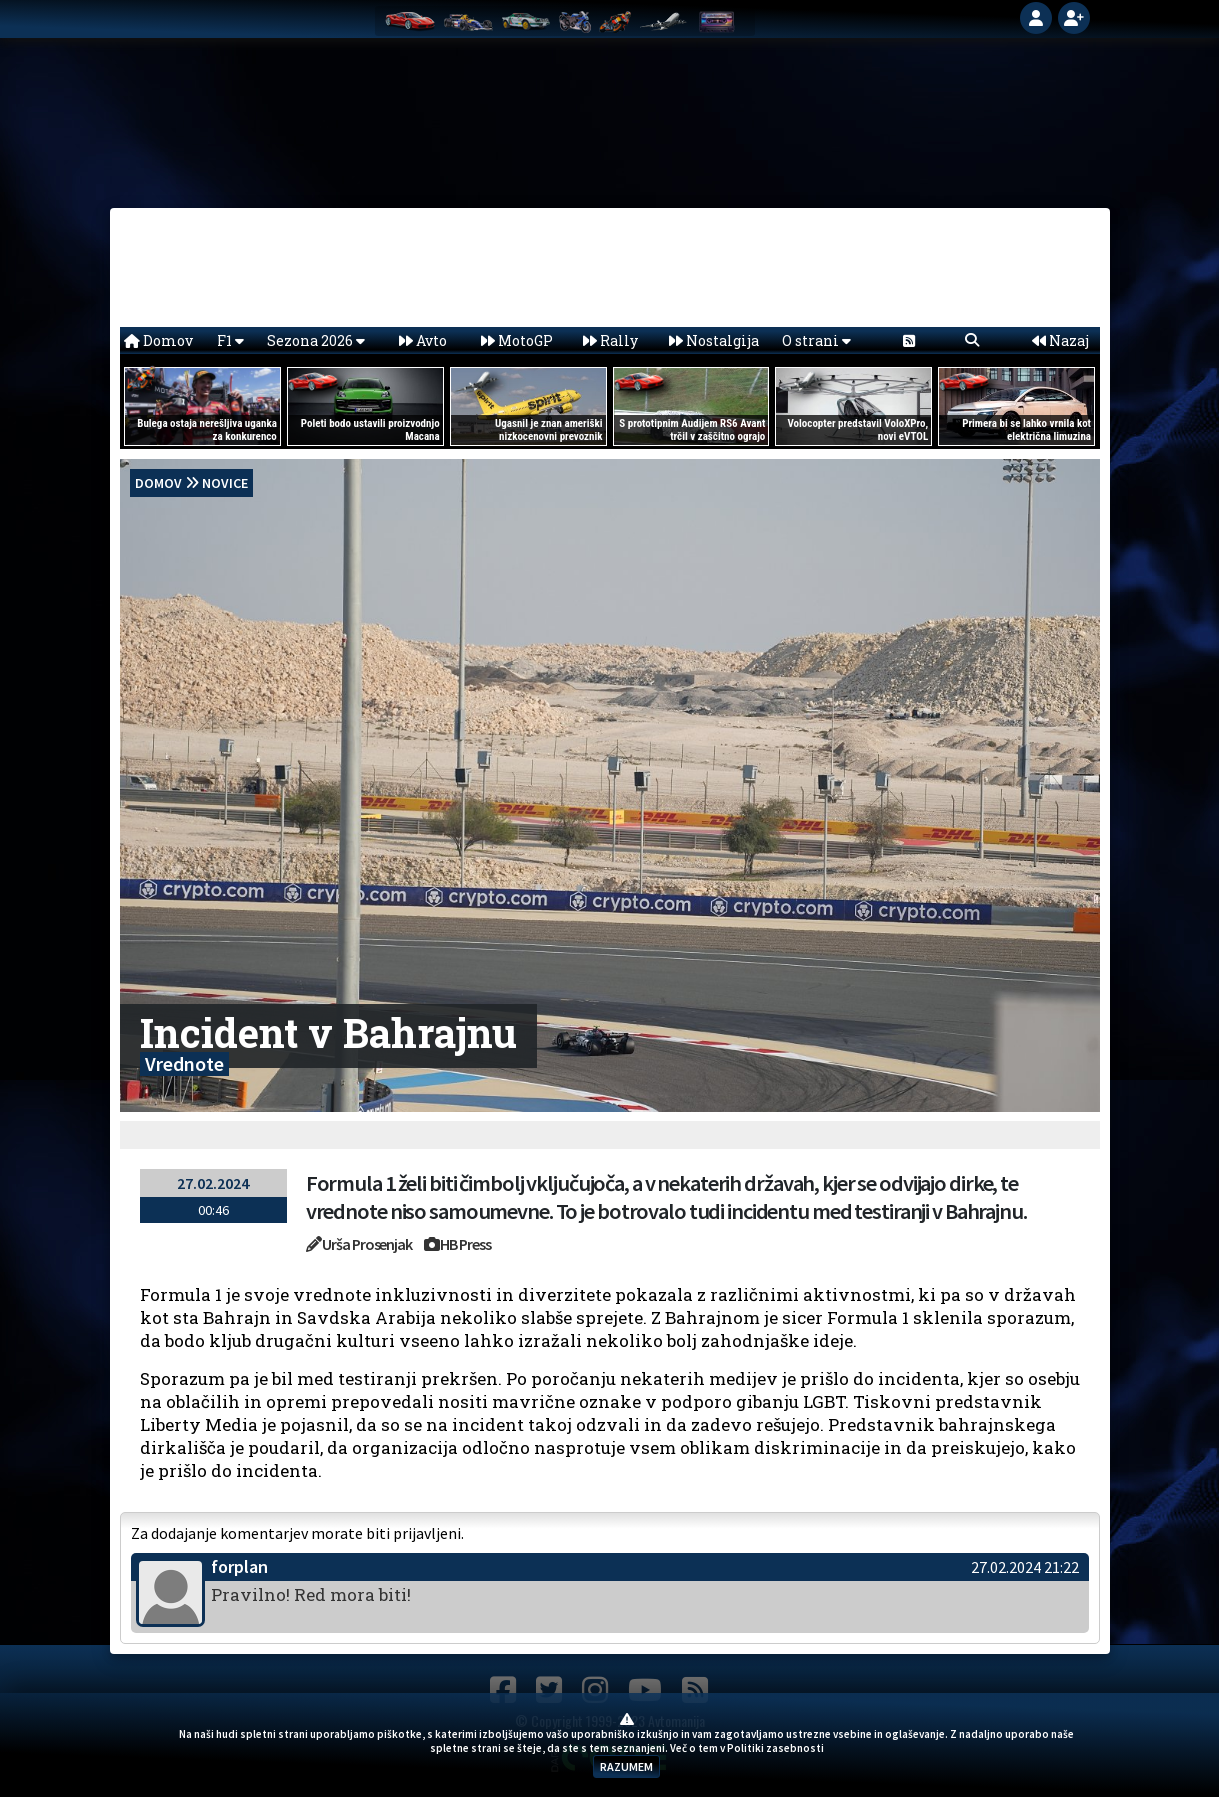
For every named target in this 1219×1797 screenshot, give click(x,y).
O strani (816, 340)
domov (158, 483)
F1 (230, 340)
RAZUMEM (626, 1766)
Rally (610, 340)
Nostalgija (714, 340)
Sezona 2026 (316, 340)
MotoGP (517, 340)
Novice (225, 483)
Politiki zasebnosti (775, 1748)
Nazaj (1060, 340)
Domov (158, 340)
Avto (423, 340)
